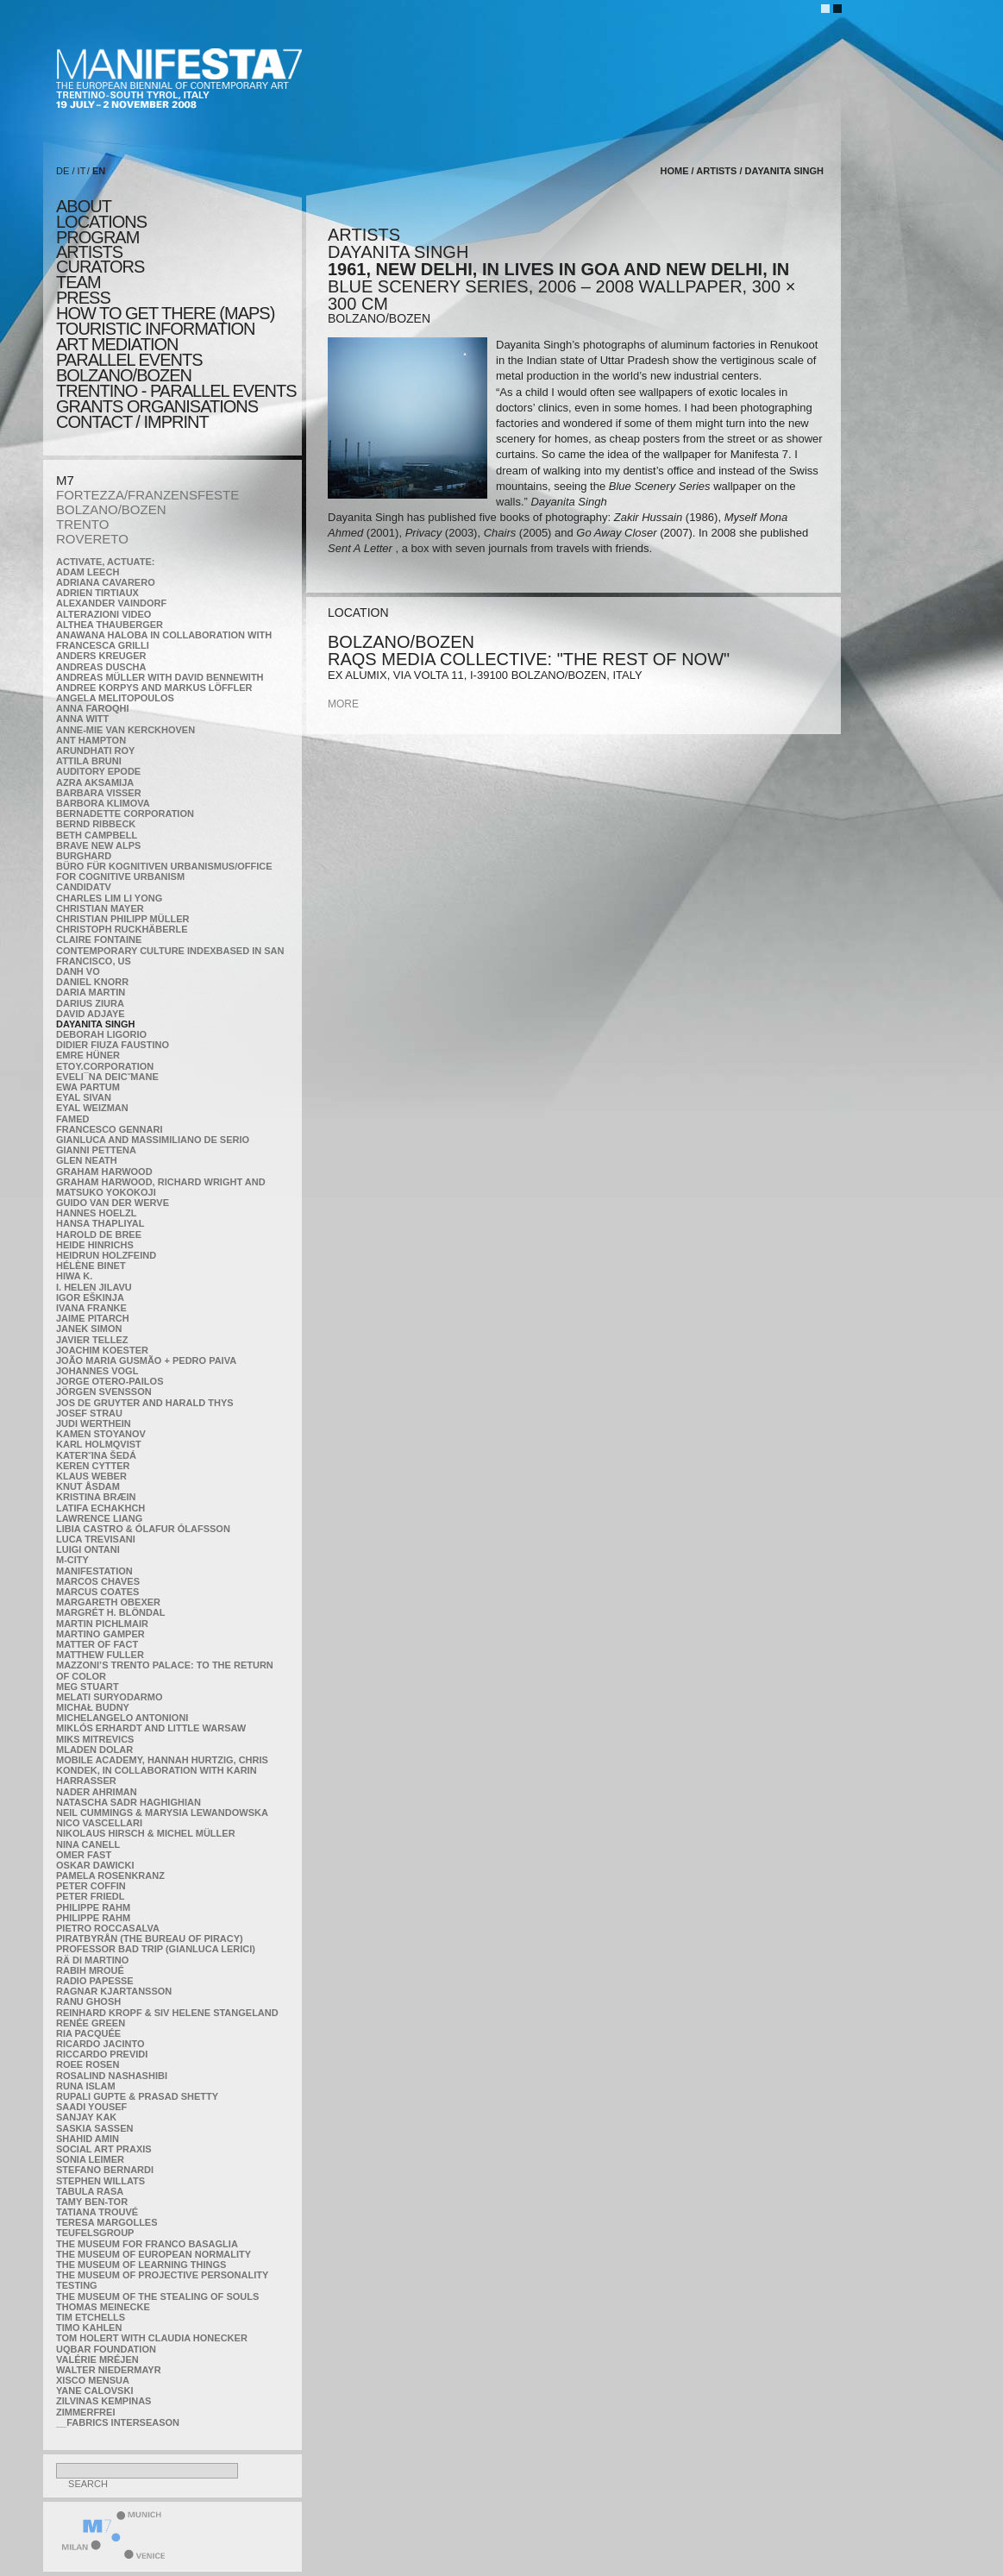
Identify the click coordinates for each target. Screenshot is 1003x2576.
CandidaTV (83, 887)
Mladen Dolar (94, 1749)
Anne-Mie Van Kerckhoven (125, 730)
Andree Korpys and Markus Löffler (154, 687)
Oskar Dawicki (95, 1865)
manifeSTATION (94, 1571)
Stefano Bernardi (105, 2169)
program (97, 237)
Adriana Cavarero (105, 582)
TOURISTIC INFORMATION (155, 328)
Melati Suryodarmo (109, 1697)
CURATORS (100, 266)
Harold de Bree (98, 1234)
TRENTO (82, 524)
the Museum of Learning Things (141, 2264)
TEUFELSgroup (95, 2232)
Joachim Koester (102, 1350)
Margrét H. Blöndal (111, 1612)
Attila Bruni (89, 761)
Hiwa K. (74, 1276)
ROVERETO (92, 538)
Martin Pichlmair (102, 1623)
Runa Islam (86, 2086)
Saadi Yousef (91, 2107)
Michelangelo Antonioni (122, 1717)
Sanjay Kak (86, 2117)
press (83, 297)
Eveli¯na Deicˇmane (107, 1076)
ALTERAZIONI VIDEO (103, 614)
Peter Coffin (91, 1886)
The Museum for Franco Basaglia (147, 2244)
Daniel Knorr (92, 982)
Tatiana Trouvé (97, 2212)
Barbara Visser (98, 793)
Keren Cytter (93, 1466)
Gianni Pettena (96, 1150)
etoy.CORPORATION (105, 1066)
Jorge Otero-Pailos (109, 1381)
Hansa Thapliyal (100, 1223)
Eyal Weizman (92, 1108)
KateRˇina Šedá (96, 1455)
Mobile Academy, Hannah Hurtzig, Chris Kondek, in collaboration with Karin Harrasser (162, 1770)
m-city (72, 1560)
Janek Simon (89, 1328)
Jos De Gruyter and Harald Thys (145, 1403)
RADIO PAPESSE (95, 1981)
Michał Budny (92, 1707)
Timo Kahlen (89, 2327)
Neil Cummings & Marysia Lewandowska (162, 1812)
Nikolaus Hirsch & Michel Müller (145, 1833)
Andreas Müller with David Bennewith (160, 677)
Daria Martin (90, 992)
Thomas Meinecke (103, 2307)
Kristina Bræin (95, 1497)
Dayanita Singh (95, 1024)
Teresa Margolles (107, 2222)
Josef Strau (89, 1413)
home (675, 171)
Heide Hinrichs (95, 1245)
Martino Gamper (100, 1634)
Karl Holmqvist (98, 1444)
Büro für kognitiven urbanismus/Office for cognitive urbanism (164, 871)
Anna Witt (82, 718)
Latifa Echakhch (100, 1508)
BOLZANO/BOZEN (111, 509)
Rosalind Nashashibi (111, 2075)
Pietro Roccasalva (108, 1928)
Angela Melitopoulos (115, 698)
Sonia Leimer (90, 2159)
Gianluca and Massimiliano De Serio (152, 1139)
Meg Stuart (87, 1686)
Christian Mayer (100, 908)
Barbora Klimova (103, 803)
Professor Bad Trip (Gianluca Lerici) (155, 1949)
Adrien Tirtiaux (97, 592)
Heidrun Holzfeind (106, 1255)
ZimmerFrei (85, 2412)
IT (82, 171)
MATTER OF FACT (97, 1644)
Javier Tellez (92, 1340)
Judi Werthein (93, 1423)
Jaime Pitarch (92, 1318)
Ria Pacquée (88, 2033)
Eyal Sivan (83, 1097)
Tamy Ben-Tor (92, 2201)
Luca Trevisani (95, 1539)
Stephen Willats (100, 2181)
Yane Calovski (94, 2390)
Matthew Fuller (100, 1654)
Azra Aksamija (95, 782)
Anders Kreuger (101, 655)
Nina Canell (88, 1844)
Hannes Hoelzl (96, 1213)
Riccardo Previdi (101, 2054)
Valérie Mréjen (97, 2359)
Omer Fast (83, 1855)
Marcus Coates (97, 1591)
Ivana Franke (91, 1308)
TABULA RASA (89, 2191)
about (83, 206)
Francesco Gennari (109, 1129)
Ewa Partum (88, 1087)
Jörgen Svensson (104, 1391)
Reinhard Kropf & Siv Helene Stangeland (167, 2012)
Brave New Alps (98, 845)
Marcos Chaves (98, 1581)
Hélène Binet (91, 1265)
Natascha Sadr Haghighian (128, 1802)
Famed (73, 1119)
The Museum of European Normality (153, 2254)
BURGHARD (83, 856)
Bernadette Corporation (125, 813)
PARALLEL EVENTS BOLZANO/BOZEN (129, 367)
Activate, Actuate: (105, 561)
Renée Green (90, 2023)
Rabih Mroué (90, 1970)
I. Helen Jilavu (94, 1287)
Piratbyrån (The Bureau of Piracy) (149, 1938)
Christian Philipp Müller (122, 919)
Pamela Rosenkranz (110, 1875)
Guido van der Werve (112, 1202)
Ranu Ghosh (88, 2001)
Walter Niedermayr (108, 2370)
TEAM (78, 282)
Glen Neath (86, 1160)
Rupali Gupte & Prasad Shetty (137, 2096)
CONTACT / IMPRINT (132, 422)
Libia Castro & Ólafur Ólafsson (143, 1529)
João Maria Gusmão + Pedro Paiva (146, 1360)
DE (62, 171)
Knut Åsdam (88, 1486)
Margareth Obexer (108, 1602)
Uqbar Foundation (106, 2349)
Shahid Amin (87, 2138)
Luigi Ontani (88, 1549)
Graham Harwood (104, 1171)
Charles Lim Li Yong (109, 898)
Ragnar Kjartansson (114, 1991)
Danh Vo (78, 971)
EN (98, 171)
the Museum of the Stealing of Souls (157, 2296)
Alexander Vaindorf (111, 603)
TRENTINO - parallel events (176, 391)
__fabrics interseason (117, 2422)
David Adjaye (90, 1013)
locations (101, 221)
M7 (65, 480)
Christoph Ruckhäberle (122, 929)
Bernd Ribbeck (95, 824)
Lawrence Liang (99, 1518)
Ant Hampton (91, 740)
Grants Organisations (157, 406)
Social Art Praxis (104, 2149)
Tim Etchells (90, 2317)
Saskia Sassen (94, 2128)
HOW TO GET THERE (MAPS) (165, 313)
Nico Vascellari (99, 1823)
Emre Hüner (88, 1055)
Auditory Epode (98, 771)
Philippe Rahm (93, 1907)
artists (89, 252)
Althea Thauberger (109, 624)
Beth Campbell (96, 835)
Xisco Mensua (92, 2380)
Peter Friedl (90, 1896)
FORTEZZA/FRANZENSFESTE (147, 494)
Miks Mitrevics (95, 1739)
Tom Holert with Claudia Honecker (152, 2338)
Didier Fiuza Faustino (112, 1045)
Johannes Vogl (97, 1371)
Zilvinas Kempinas (103, 2401)
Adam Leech (87, 572)
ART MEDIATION (117, 344)
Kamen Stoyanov (101, 1434)
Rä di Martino (92, 1960)
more (343, 704)
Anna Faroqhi (92, 708)
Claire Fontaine (98, 939)
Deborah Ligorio (101, 1034)
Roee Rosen (87, 2064)
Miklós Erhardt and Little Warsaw (151, 1728)
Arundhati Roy (95, 750)
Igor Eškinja (90, 1297)
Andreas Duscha (101, 667)
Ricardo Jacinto (100, 2044)
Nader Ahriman (96, 1792)
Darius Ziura (90, 1003)
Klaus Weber (91, 1476)
